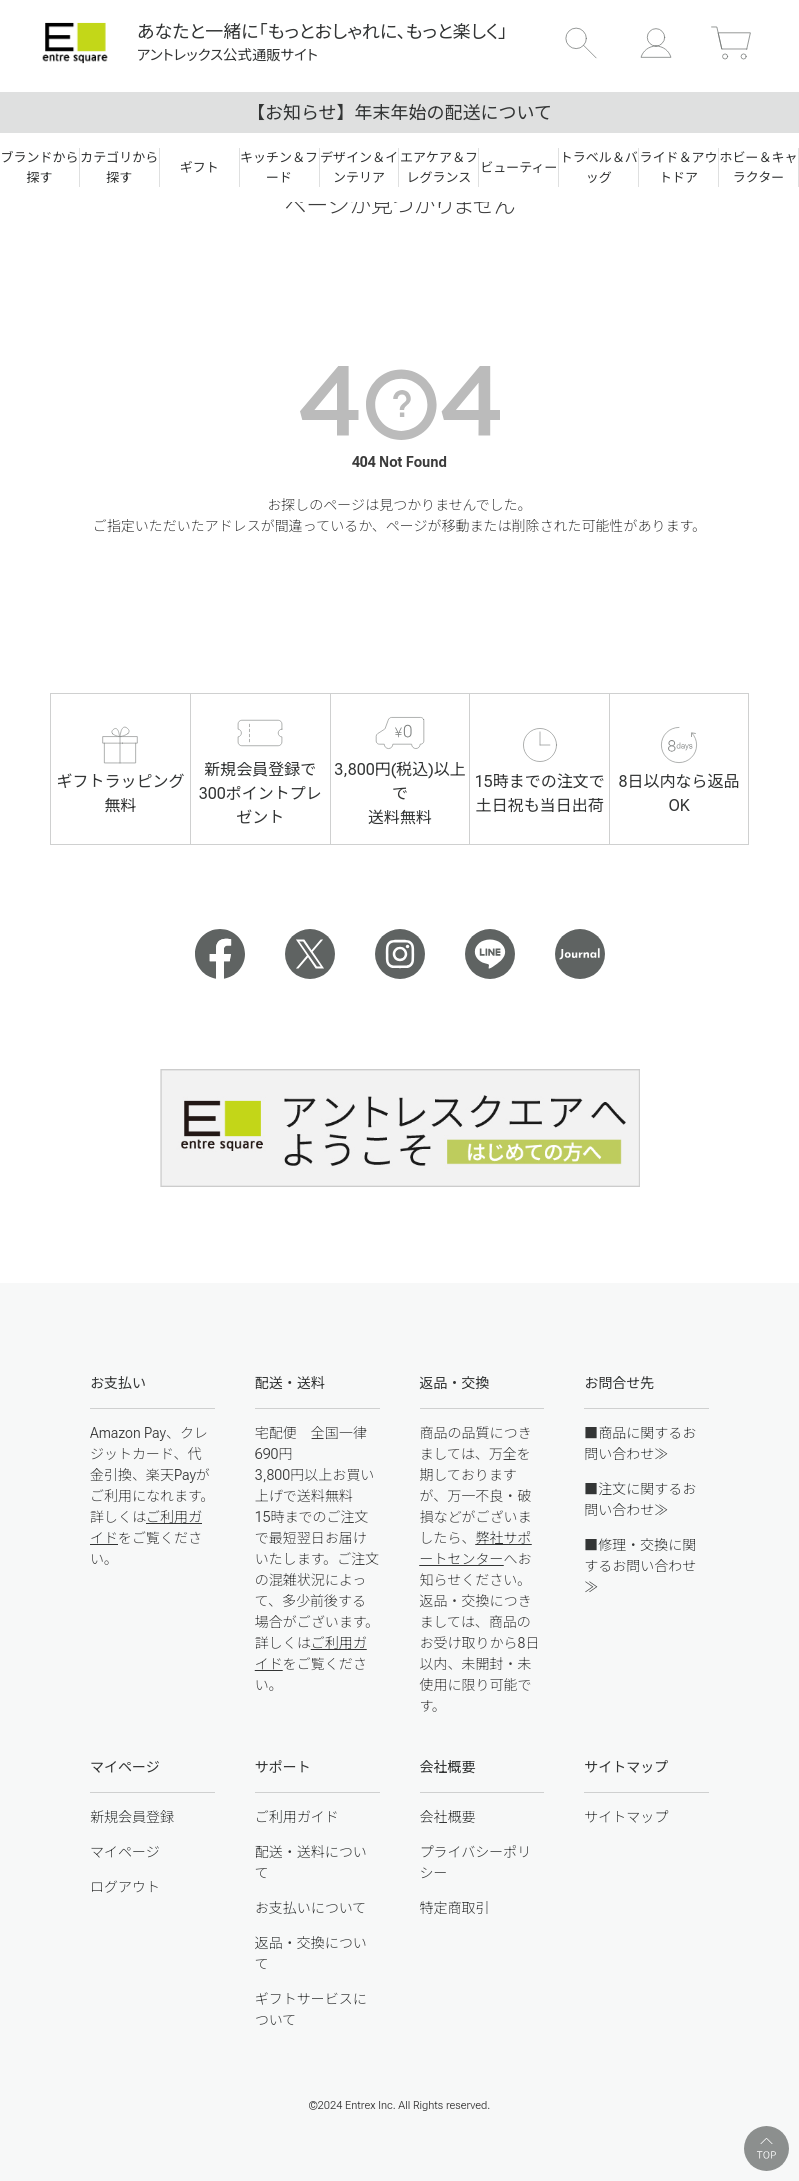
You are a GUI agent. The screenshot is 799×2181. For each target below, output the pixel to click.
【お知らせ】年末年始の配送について (399, 112)
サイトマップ (626, 1817)
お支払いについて (311, 1908)
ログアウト (125, 1887)
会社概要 (448, 1817)
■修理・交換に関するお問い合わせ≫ (640, 1566)
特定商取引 (455, 1908)
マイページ (125, 1852)
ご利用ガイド (297, 1817)
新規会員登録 (132, 1817)
